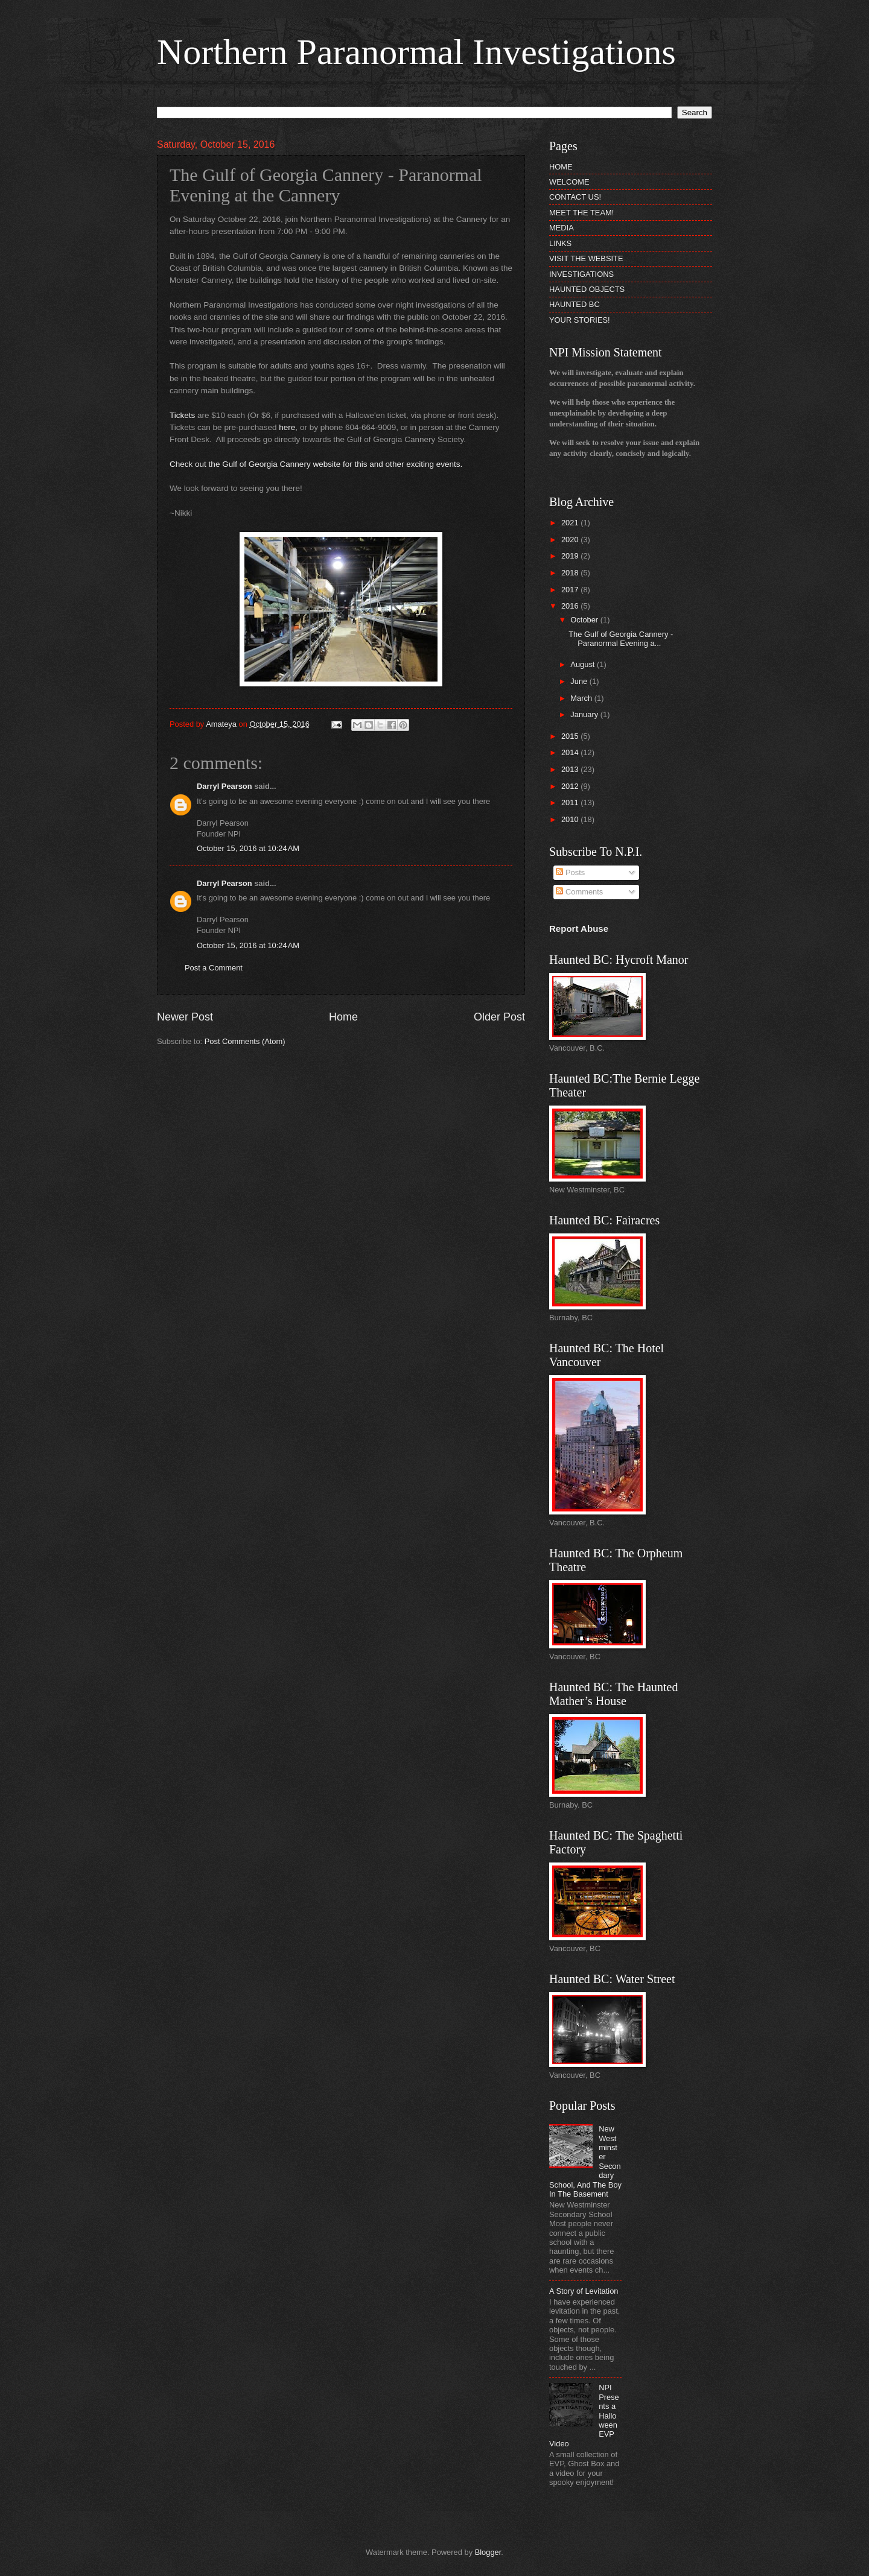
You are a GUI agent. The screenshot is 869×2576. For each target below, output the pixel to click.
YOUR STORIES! (579, 319)
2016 (571, 605)
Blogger (488, 2552)
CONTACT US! (575, 196)
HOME (561, 166)
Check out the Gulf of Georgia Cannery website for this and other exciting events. (316, 464)
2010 (571, 819)
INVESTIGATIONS (581, 274)
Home (343, 1017)
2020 (571, 539)
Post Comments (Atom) (245, 1041)
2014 (571, 752)
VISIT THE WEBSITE (586, 258)
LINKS (560, 243)
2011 (571, 802)
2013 (571, 769)
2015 (571, 736)
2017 (571, 589)
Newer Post (185, 1017)
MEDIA (561, 227)
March (582, 698)
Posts (570, 872)
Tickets (183, 415)
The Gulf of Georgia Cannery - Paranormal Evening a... (620, 639)
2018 (571, 572)
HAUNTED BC (574, 304)
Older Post (499, 1017)
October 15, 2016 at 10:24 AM (248, 848)
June (580, 681)
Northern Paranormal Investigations (416, 52)
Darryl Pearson (224, 786)
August (583, 664)
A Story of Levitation (584, 2291)
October (585, 619)
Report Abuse (578, 928)
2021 (571, 522)
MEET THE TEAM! (581, 212)
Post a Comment (214, 967)
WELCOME (569, 181)
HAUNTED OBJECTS (587, 289)
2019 (571, 555)
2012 (571, 786)
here (287, 427)
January (585, 714)
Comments (579, 891)
